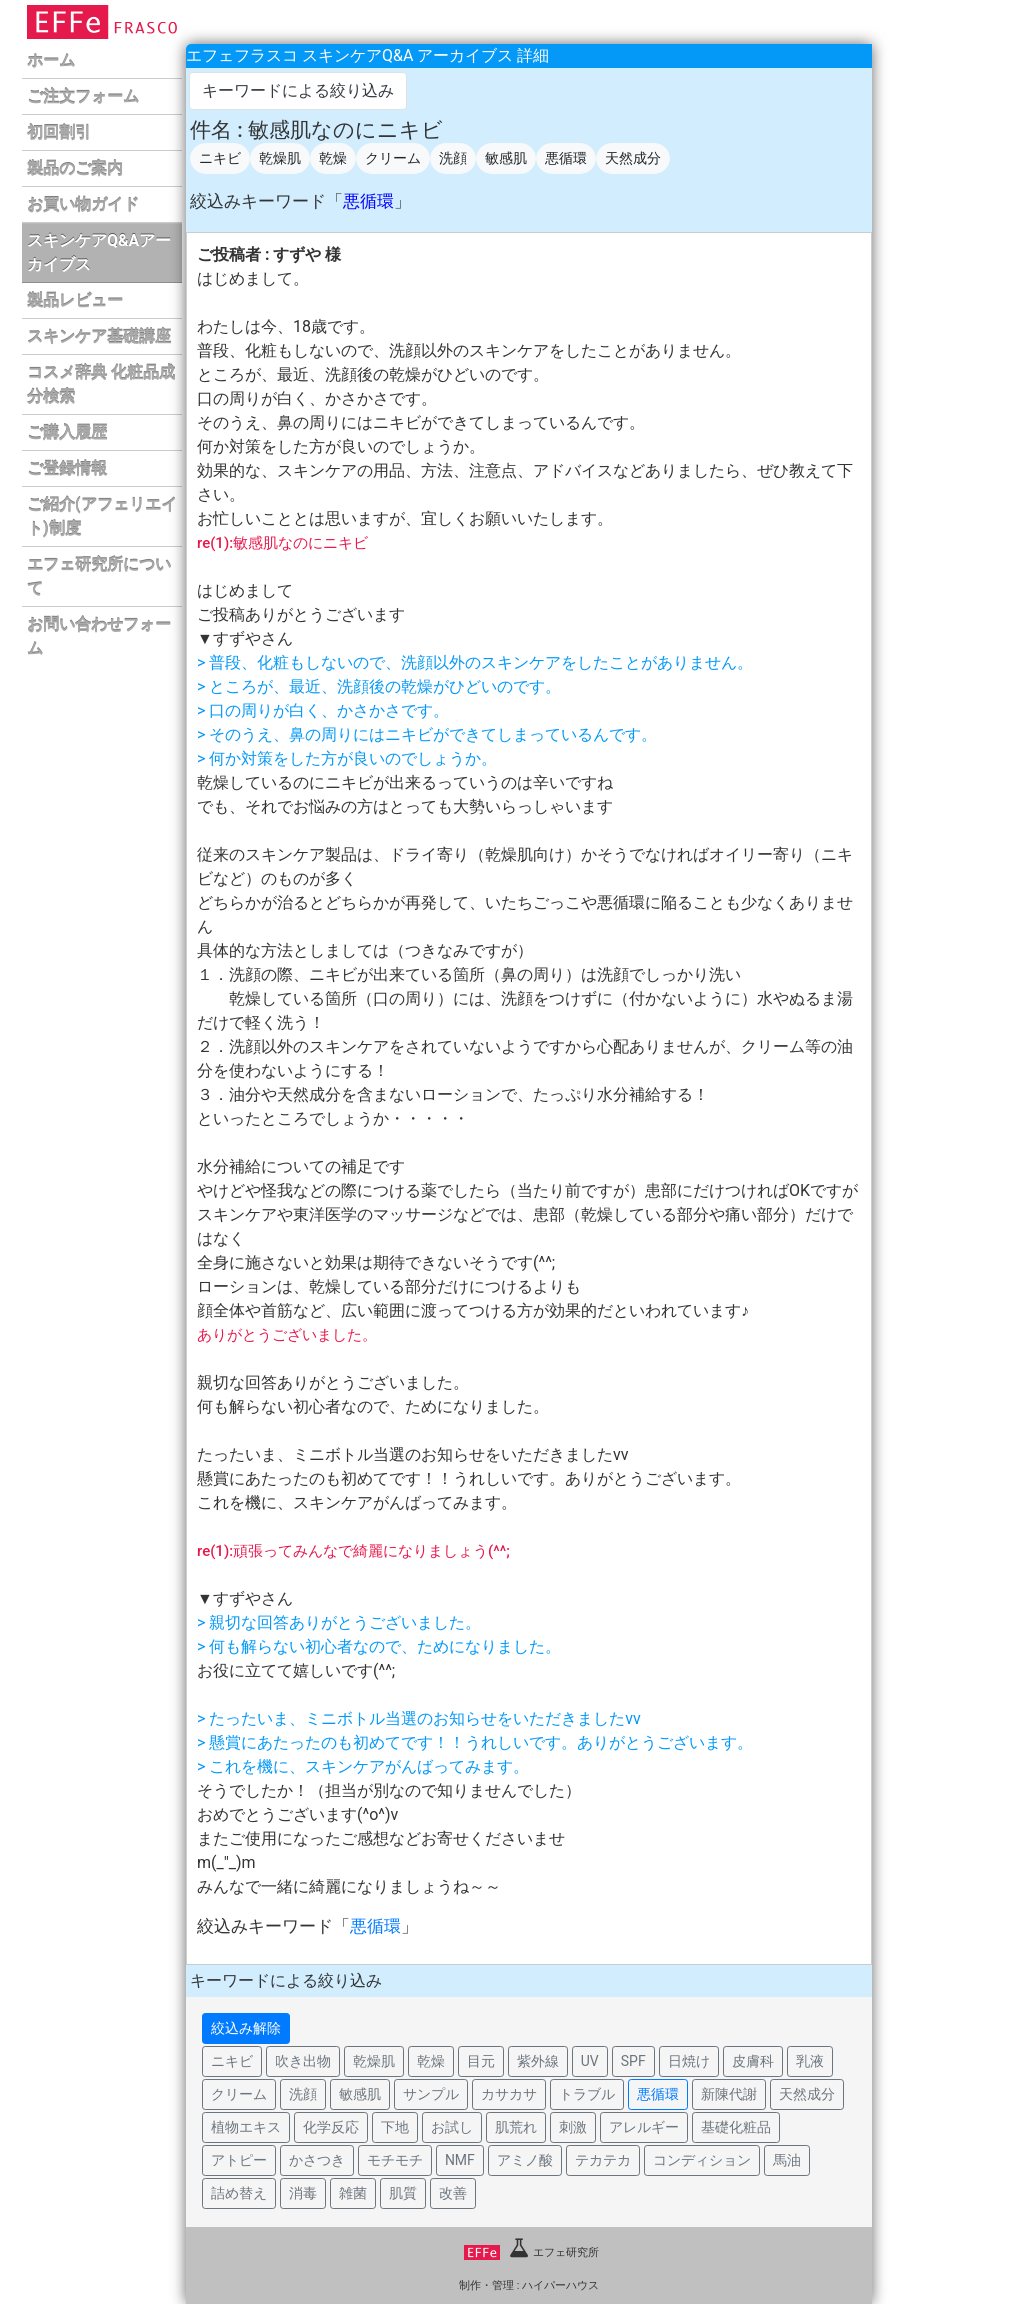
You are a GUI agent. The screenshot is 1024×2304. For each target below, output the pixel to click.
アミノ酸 (525, 2160)
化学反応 (331, 2127)
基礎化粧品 (736, 2127)
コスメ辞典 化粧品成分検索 (101, 384)
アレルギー (644, 2127)
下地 (395, 2127)
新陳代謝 (729, 2094)
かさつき (317, 2160)
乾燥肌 (280, 158)
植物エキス (246, 2127)
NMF (460, 2160)
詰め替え (239, 2193)
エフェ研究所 (531, 2252)
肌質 (403, 2193)
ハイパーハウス (560, 2285)
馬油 (787, 2160)
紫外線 (538, 2061)
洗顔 (453, 158)
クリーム (393, 158)
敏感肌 (506, 158)
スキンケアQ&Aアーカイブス (99, 252)
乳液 (810, 2061)
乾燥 (333, 158)
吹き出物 (303, 2061)
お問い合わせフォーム (99, 636)
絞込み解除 (246, 2028)
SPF (633, 2061)
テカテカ (603, 2160)
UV (590, 2061)
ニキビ (220, 158)
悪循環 (566, 158)
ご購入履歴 (67, 432)
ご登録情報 (67, 468)
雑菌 (353, 2193)
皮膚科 (753, 2061)
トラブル (587, 2094)
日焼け (689, 2061)
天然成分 (633, 158)
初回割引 (59, 132)
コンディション (702, 2160)
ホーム (51, 60)
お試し (452, 2127)
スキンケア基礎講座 (99, 336)
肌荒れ (516, 2127)
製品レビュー (75, 300)
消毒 (303, 2193)
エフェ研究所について (99, 576)
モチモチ (395, 2160)
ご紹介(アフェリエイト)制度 (102, 516)
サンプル (431, 2094)
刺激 (573, 2127)
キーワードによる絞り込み (298, 90)
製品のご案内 (75, 168)
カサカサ (509, 2094)
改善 (453, 2193)
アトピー (239, 2160)
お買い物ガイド (83, 204)
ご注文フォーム (83, 96)
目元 (481, 2061)
